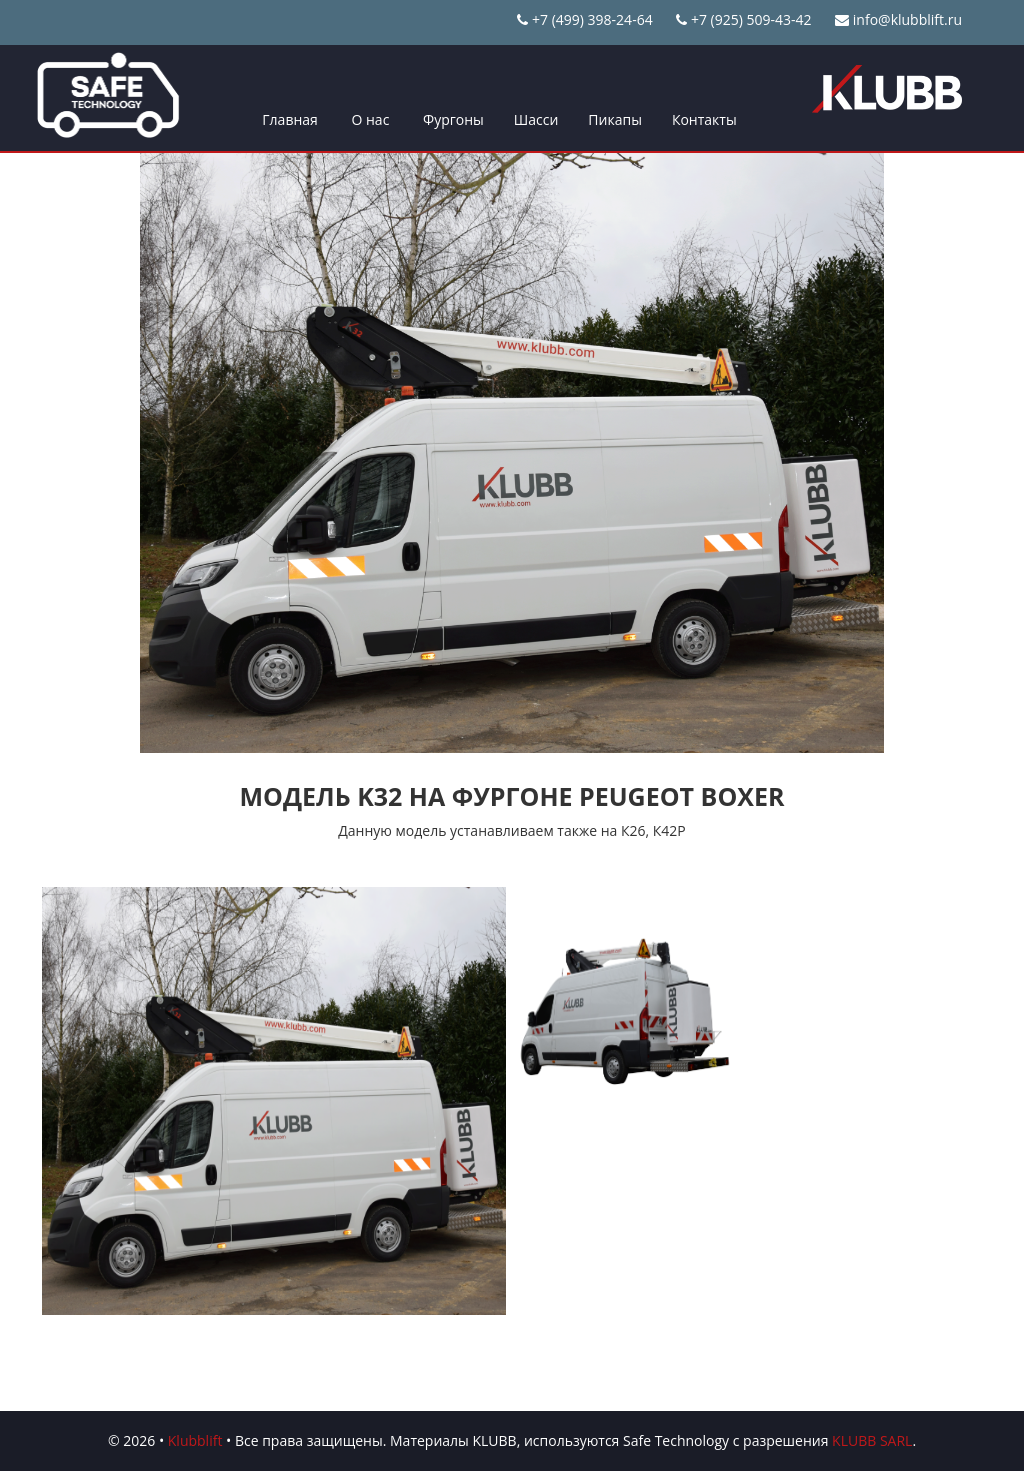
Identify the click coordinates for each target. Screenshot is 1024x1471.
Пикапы (615, 119)
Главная (290, 119)
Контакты (704, 119)
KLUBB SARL (872, 1440)
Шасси (536, 119)
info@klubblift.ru (898, 19)
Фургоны (453, 119)
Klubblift (195, 1440)
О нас (370, 119)
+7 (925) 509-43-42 (743, 19)
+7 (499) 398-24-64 (584, 19)
